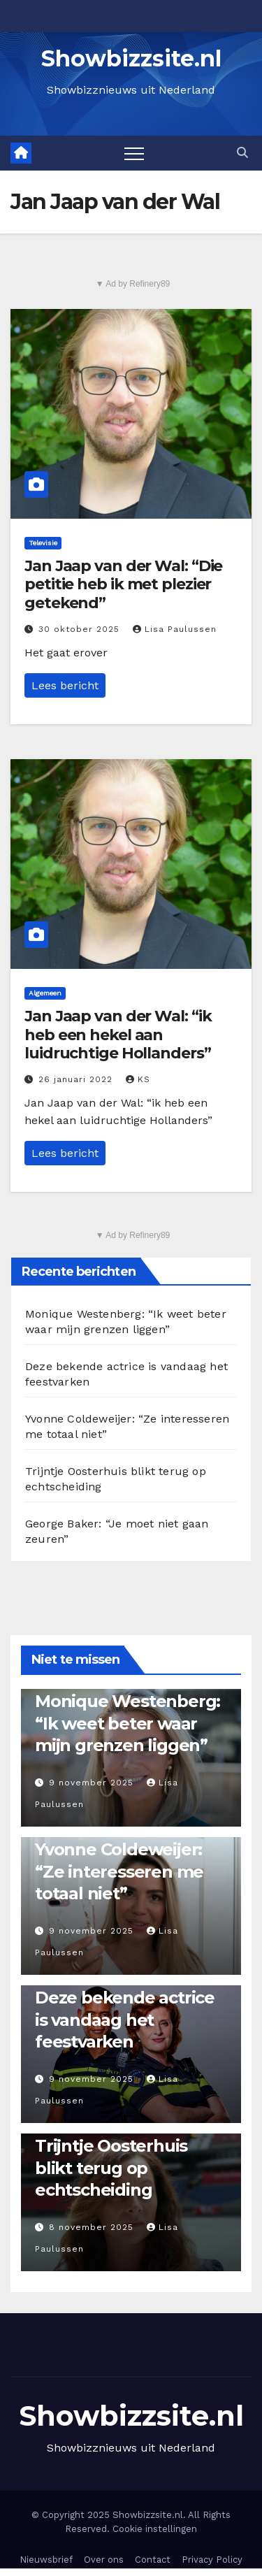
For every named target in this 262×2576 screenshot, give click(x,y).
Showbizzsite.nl (131, 58)
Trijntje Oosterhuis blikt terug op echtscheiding (111, 2167)
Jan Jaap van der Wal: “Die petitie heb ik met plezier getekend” (123, 584)
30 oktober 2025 (80, 629)
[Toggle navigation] (134, 153)
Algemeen (45, 993)
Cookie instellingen (154, 2529)
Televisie (43, 543)
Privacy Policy (212, 2559)
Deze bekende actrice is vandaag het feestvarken (124, 2019)
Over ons (104, 2559)
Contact (152, 2559)
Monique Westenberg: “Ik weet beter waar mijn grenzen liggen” (127, 1723)
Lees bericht (65, 685)
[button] (242, 152)
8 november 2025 (93, 2227)
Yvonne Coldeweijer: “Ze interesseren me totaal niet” (119, 1871)
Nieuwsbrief (46, 2559)
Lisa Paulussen (175, 629)
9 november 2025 (93, 1782)
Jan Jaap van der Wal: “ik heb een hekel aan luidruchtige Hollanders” (118, 1035)
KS (138, 1079)
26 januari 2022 (77, 1079)
